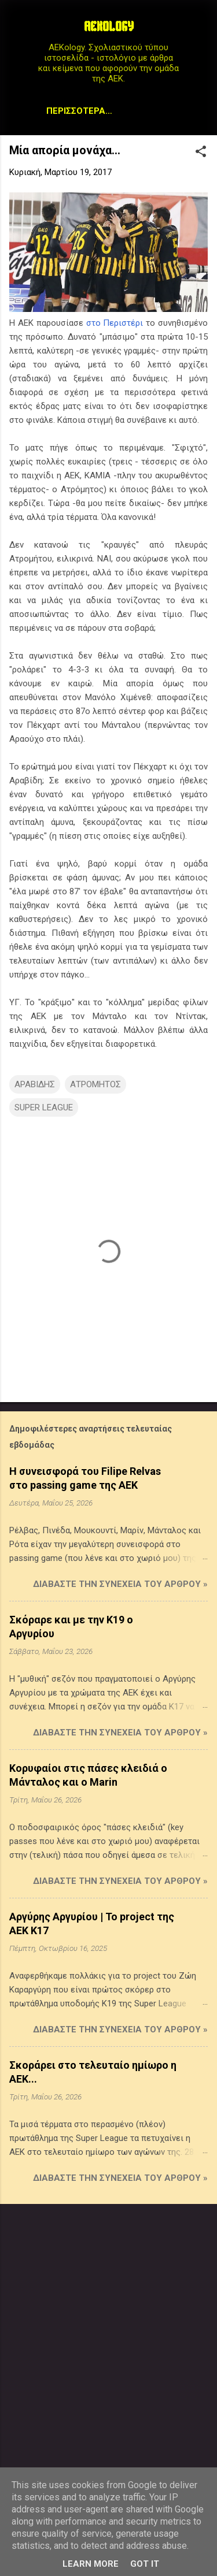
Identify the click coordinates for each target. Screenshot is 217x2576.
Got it (144, 2564)
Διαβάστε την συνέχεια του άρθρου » (120, 1584)
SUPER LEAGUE (43, 1107)
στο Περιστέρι (115, 323)
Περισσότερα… (79, 111)
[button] (201, 152)
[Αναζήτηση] (201, 31)
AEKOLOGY (109, 28)
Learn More (90, 2564)
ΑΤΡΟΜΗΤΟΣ (95, 1084)
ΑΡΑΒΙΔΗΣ (34, 1084)
